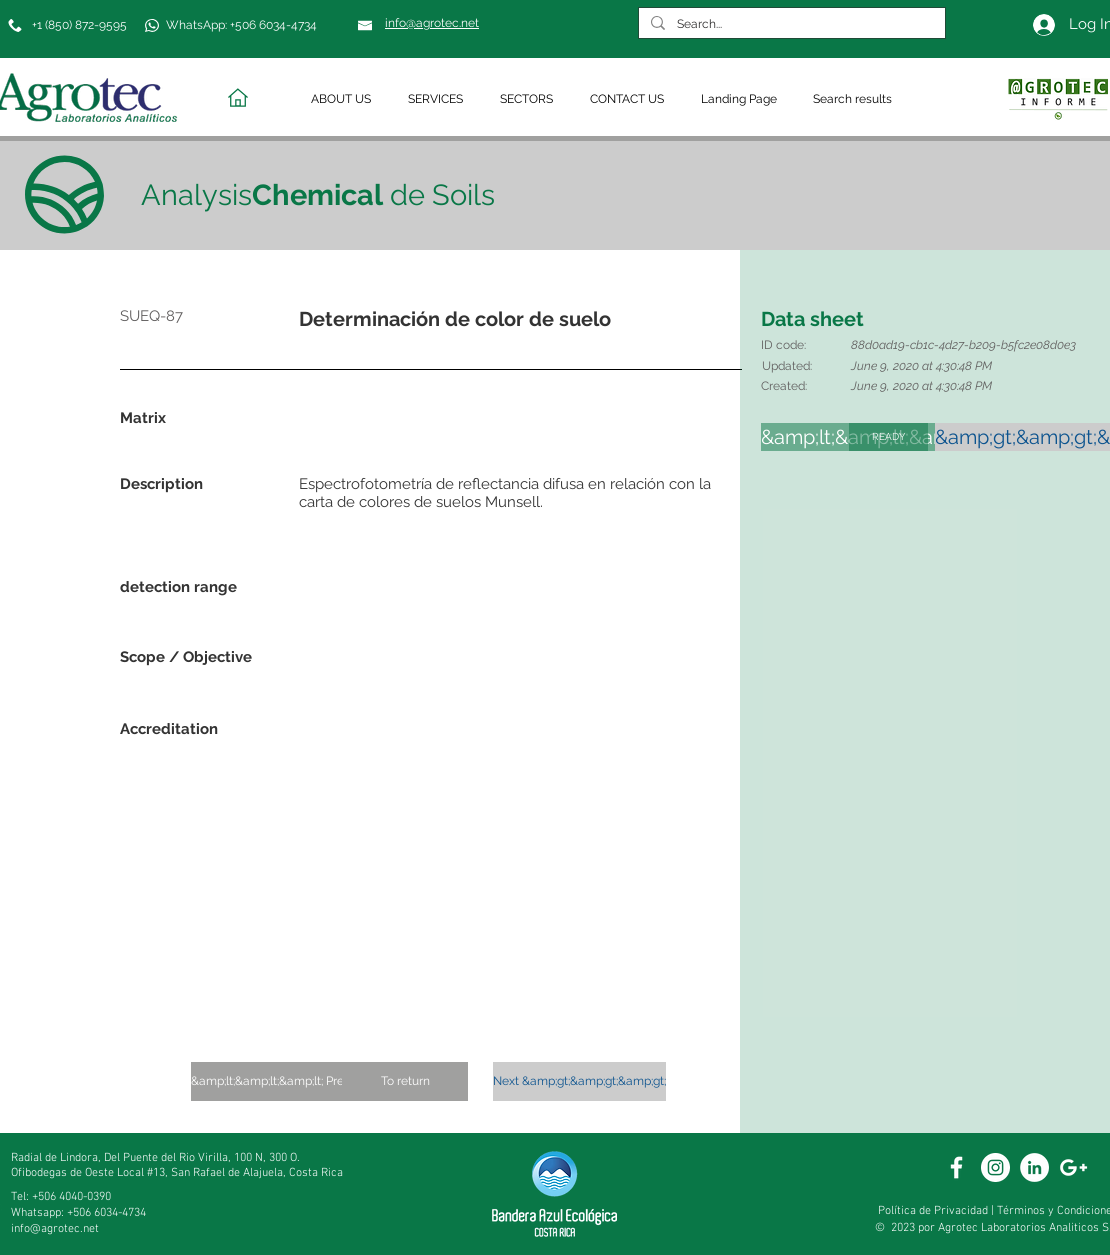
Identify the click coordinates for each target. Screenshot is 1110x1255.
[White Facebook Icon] (956, 1167)
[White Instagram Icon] (995, 1167)
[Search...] (790, 24)
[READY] (888, 437)
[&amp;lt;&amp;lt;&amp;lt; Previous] (282, 1081)
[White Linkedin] (1034, 1167)
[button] (344, 99)
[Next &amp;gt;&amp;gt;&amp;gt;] (579, 1081)
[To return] (405, 1081)
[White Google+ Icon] (1073, 1167)
